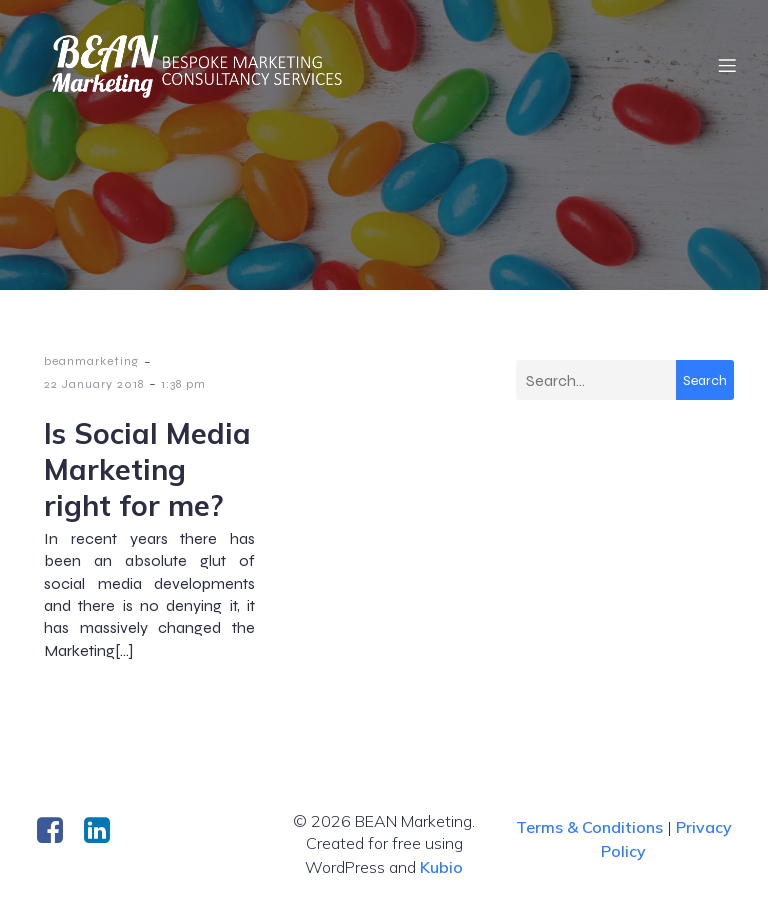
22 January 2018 (94, 384)
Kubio (441, 867)
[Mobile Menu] (727, 65)
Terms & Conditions (589, 827)
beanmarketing (91, 361)
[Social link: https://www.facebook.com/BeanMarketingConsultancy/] (57, 831)
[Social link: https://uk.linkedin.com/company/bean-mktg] (104, 831)
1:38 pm (183, 384)
